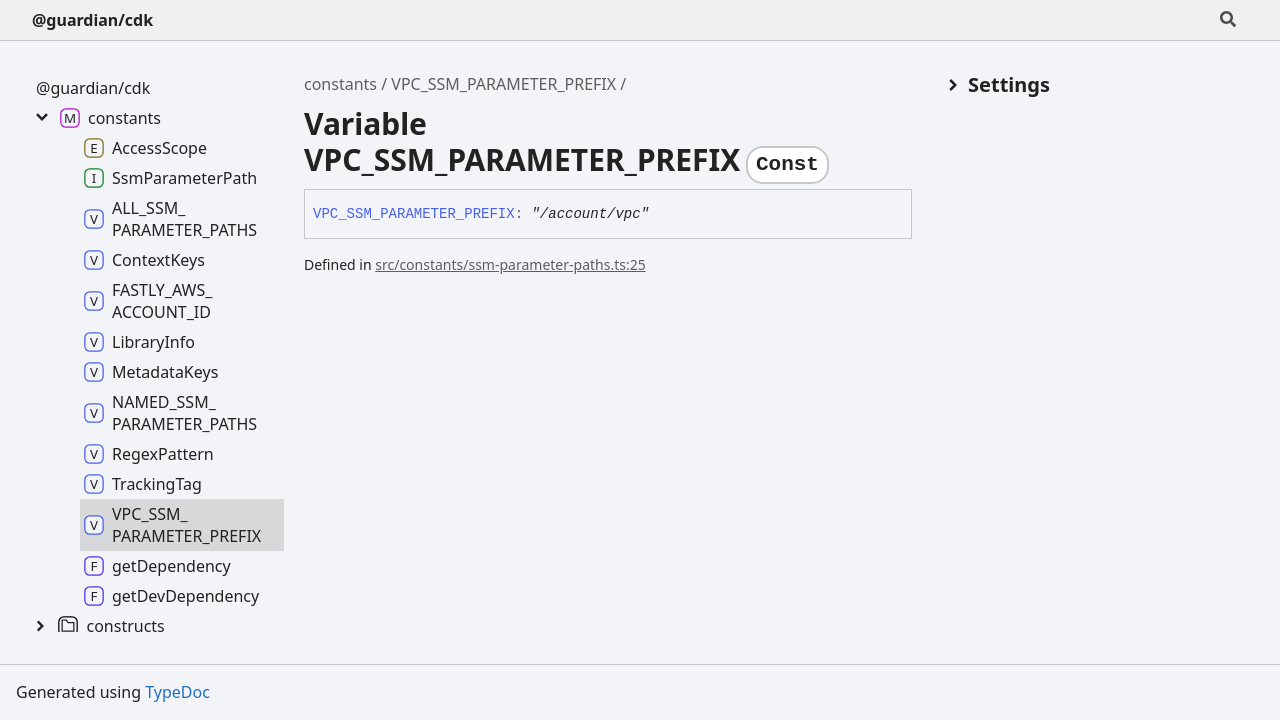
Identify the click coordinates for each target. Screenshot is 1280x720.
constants (340, 84)
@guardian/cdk (92, 20)
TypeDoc (177, 692)
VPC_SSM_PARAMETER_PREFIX (503, 84)
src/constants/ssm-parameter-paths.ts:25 (510, 264)
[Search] (1228, 20)
